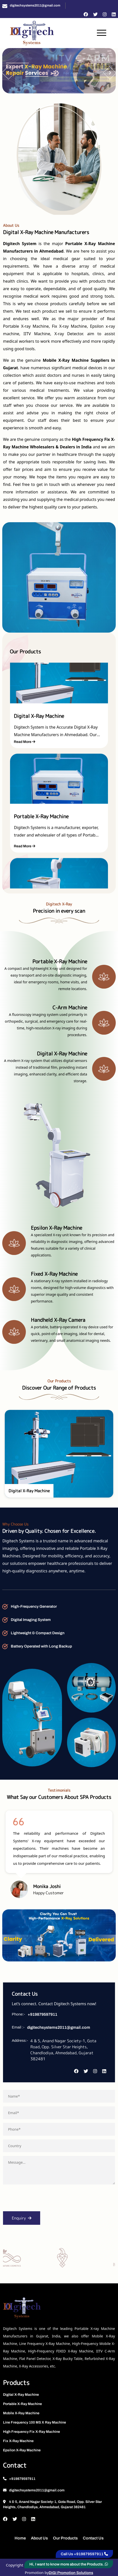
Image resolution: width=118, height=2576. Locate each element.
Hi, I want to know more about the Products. (68, 2564)
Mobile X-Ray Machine (21, 2413)
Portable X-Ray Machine (22, 2404)
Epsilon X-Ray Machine (22, 2450)
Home (20, 2538)
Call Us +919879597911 (84, 2554)
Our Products (65, 2538)
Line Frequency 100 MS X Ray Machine (34, 2422)
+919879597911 (42, 2014)
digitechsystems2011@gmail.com (35, 5)
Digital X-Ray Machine (21, 2395)
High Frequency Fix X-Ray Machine (31, 2432)
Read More (24, 663)
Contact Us (93, 2538)
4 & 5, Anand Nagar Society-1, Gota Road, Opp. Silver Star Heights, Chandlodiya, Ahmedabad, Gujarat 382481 (52, 2504)
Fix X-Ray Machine (18, 2441)
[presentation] (41, 2199)
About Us (39, 2538)
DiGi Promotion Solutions (71, 2573)
